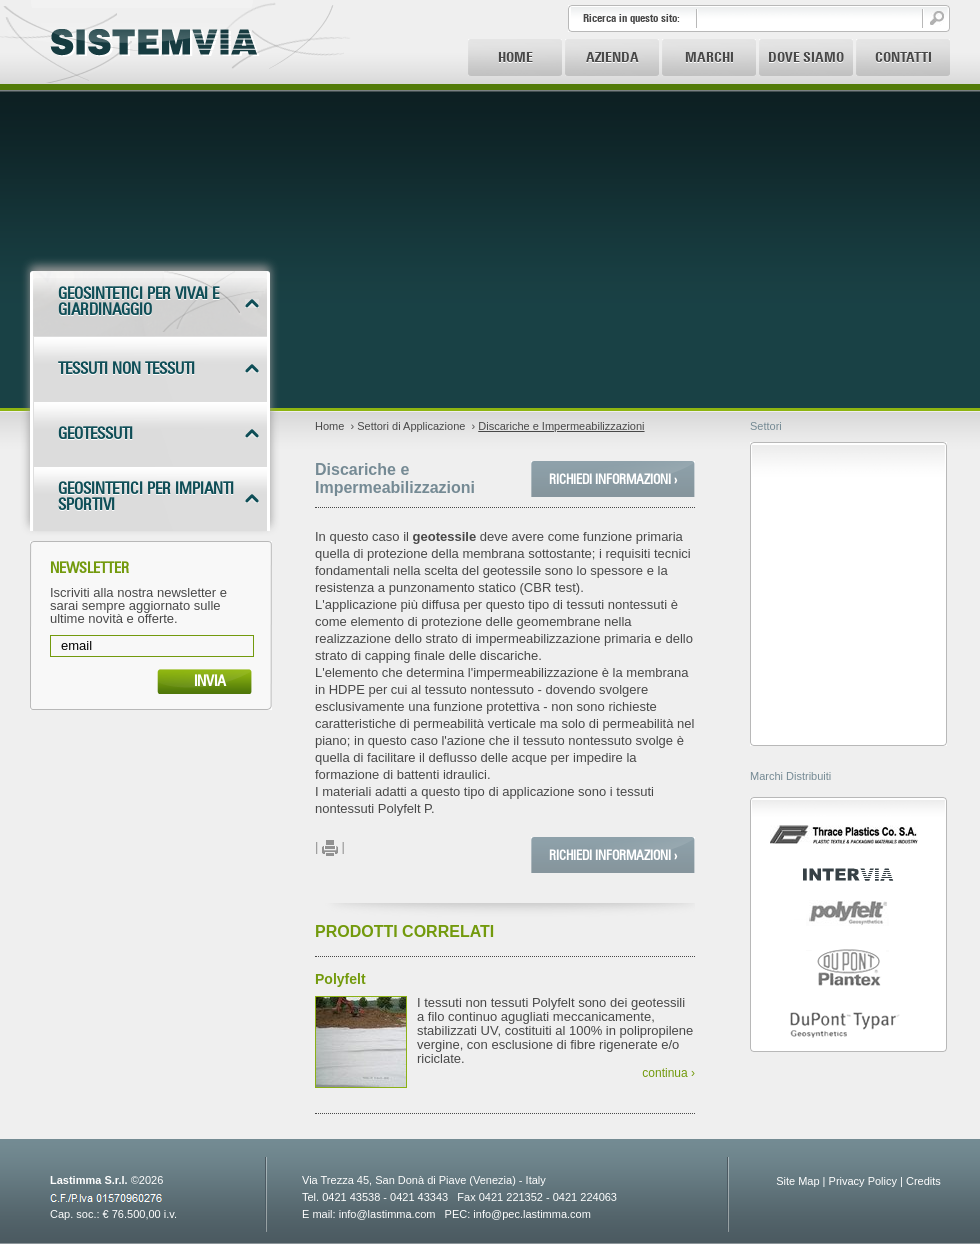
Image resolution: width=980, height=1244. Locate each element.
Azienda (612, 57)
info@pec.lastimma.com (532, 1214)
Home (515, 57)
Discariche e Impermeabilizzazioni (561, 426)
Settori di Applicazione (411, 426)
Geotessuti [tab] (95, 433)
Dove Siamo (806, 57)
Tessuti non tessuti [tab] (126, 368)
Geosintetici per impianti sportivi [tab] (146, 496)
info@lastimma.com (387, 1214)
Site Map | (800, 1181)
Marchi (709, 57)
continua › (668, 1073)
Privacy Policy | (866, 1181)
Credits (923, 1181)
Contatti (903, 57)
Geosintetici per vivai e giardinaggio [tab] (138, 301)
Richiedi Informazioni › (613, 479)
